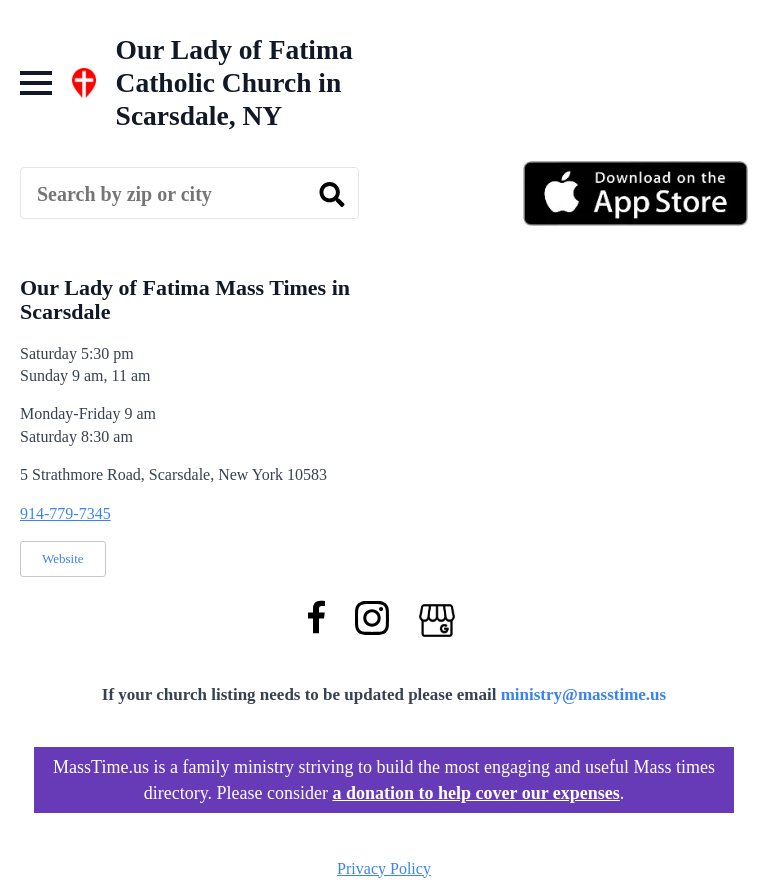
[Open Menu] (36, 83)
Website (63, 558)
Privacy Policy (384, 868)
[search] (332, 194)
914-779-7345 (65, 513)
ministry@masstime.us (584, 694)
